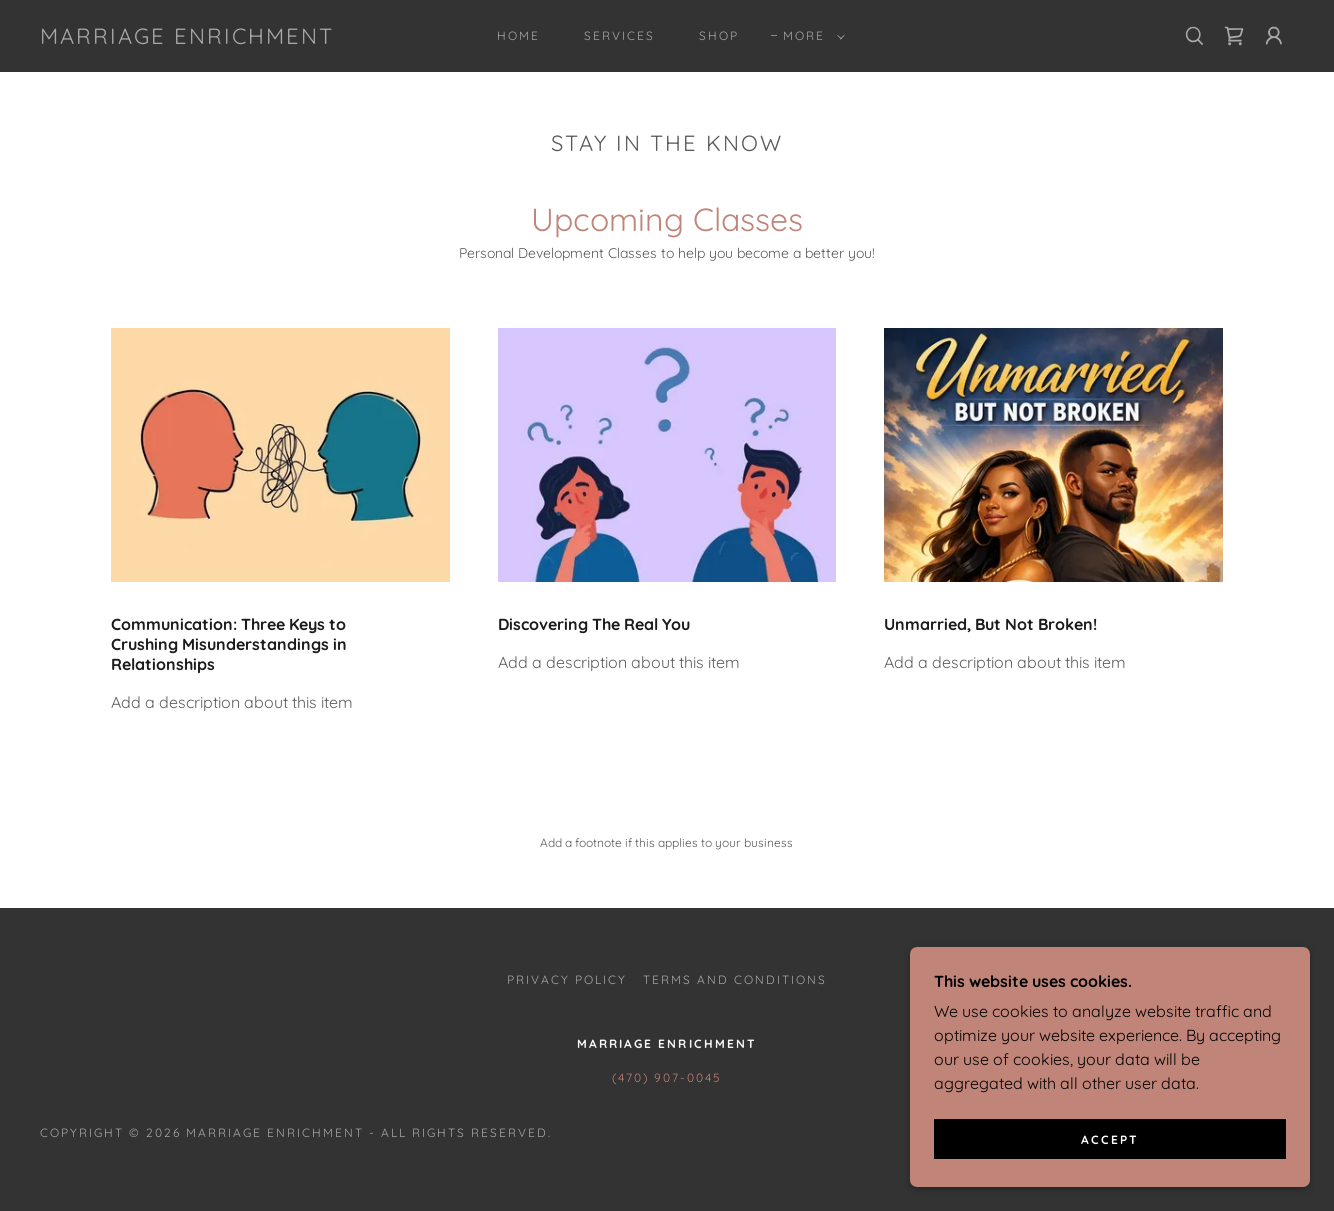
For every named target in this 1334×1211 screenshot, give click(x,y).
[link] (187, 38)
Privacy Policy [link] (567, 979)
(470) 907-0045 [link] (666, 1077)
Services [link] (619, 35)
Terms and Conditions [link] (735, 979)
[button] (810, 36)
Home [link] (518, 35)
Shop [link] (719, 35)
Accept (1110, 1139)
